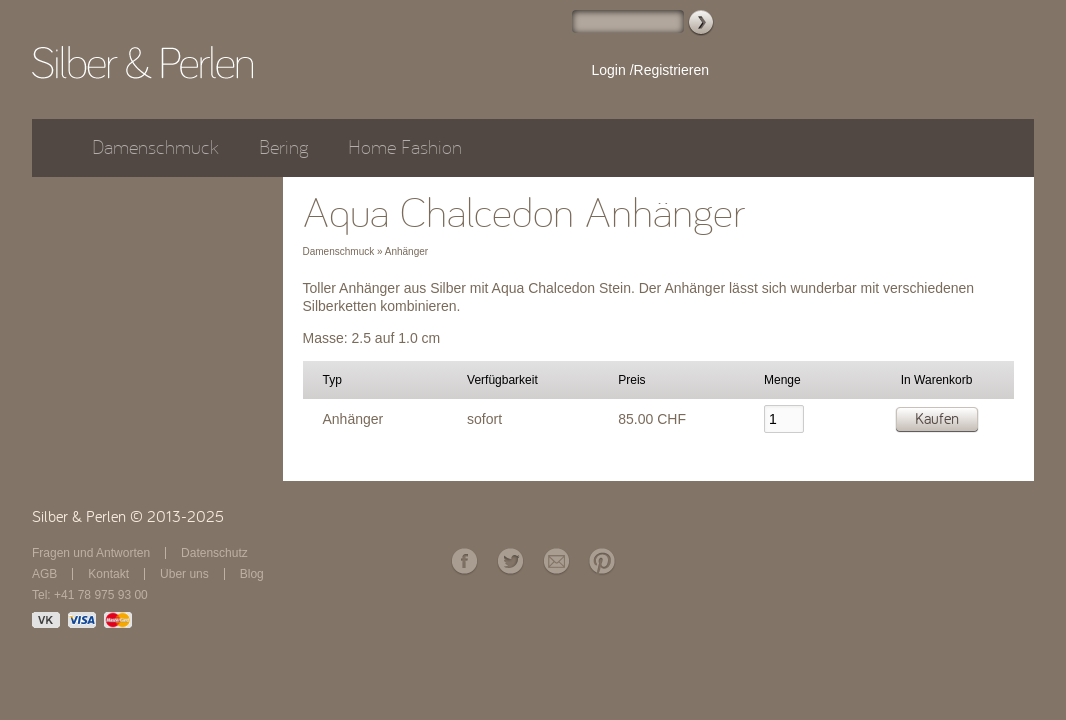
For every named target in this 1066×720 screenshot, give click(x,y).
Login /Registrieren (650, 70)
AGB (44, 574)
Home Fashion (405, 147)
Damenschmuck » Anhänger (366, 251)
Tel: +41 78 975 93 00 (90, 595)
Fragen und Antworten (91, 553)
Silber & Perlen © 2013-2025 (128, 517)
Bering (283, 147)
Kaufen (937, 419)
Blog (252, 574)
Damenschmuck (155, 147)
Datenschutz (214, 553)
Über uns (184, 574)
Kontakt (108, 574)
